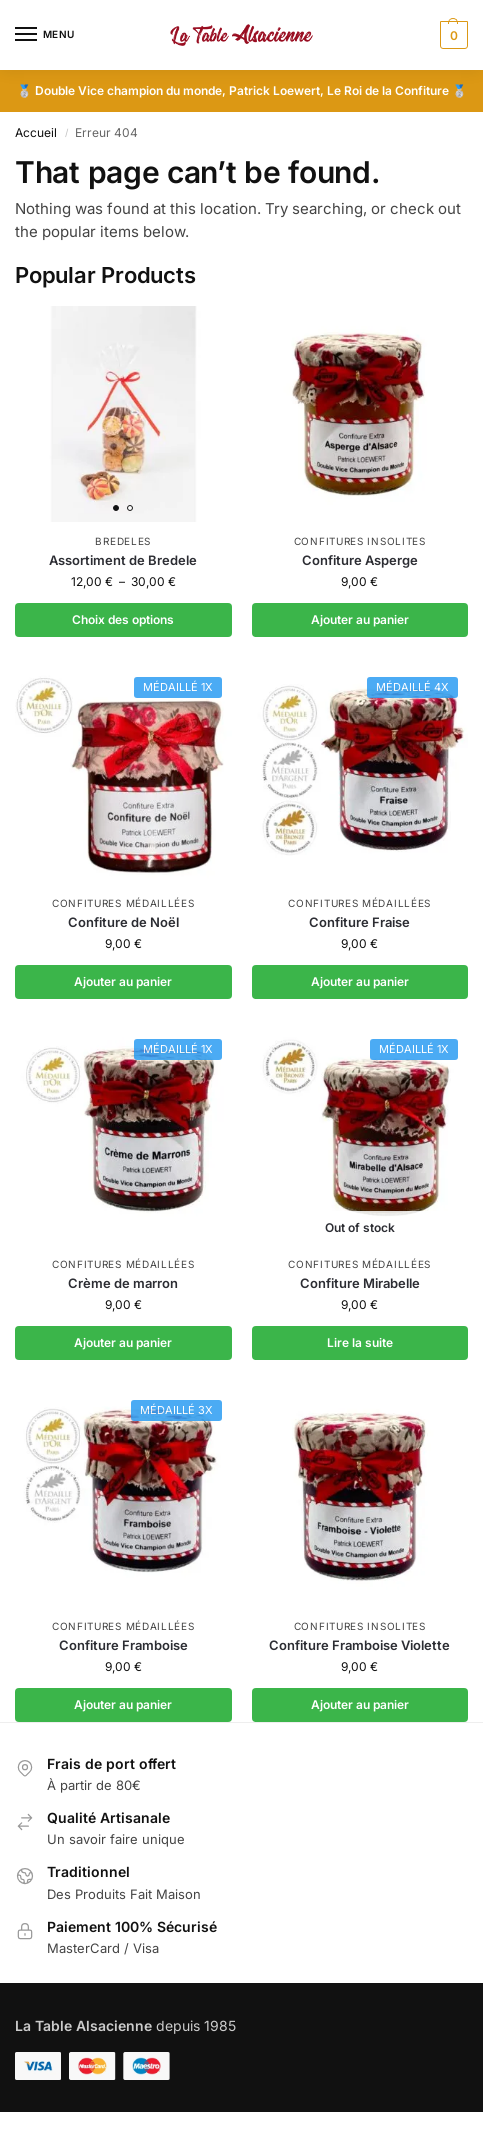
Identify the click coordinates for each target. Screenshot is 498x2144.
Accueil (36, 132)
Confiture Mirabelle (360, 1283)
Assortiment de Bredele (123, 560)
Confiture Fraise (359, 922)
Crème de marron (123, 1283)
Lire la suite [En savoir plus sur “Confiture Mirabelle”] (360, 1342)
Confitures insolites (360, 541)
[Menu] (45, 35)
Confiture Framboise (123, 1645)
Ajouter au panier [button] (360, 619)
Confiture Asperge (360, 560)
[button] (451, 35)
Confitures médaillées (123, 903)
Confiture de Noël (123, 922)
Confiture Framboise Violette (359, 1645)
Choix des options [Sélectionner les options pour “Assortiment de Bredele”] (123, 619)
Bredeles (123, 541)
